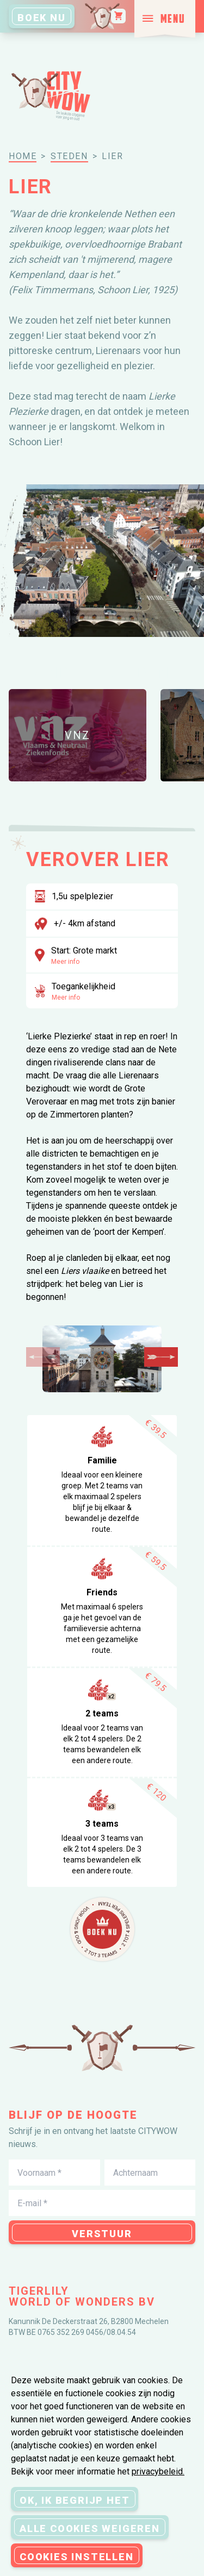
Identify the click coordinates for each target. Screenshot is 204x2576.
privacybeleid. (158, 2471)
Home (22, 156)
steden (69, 156)
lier (112, 156)
